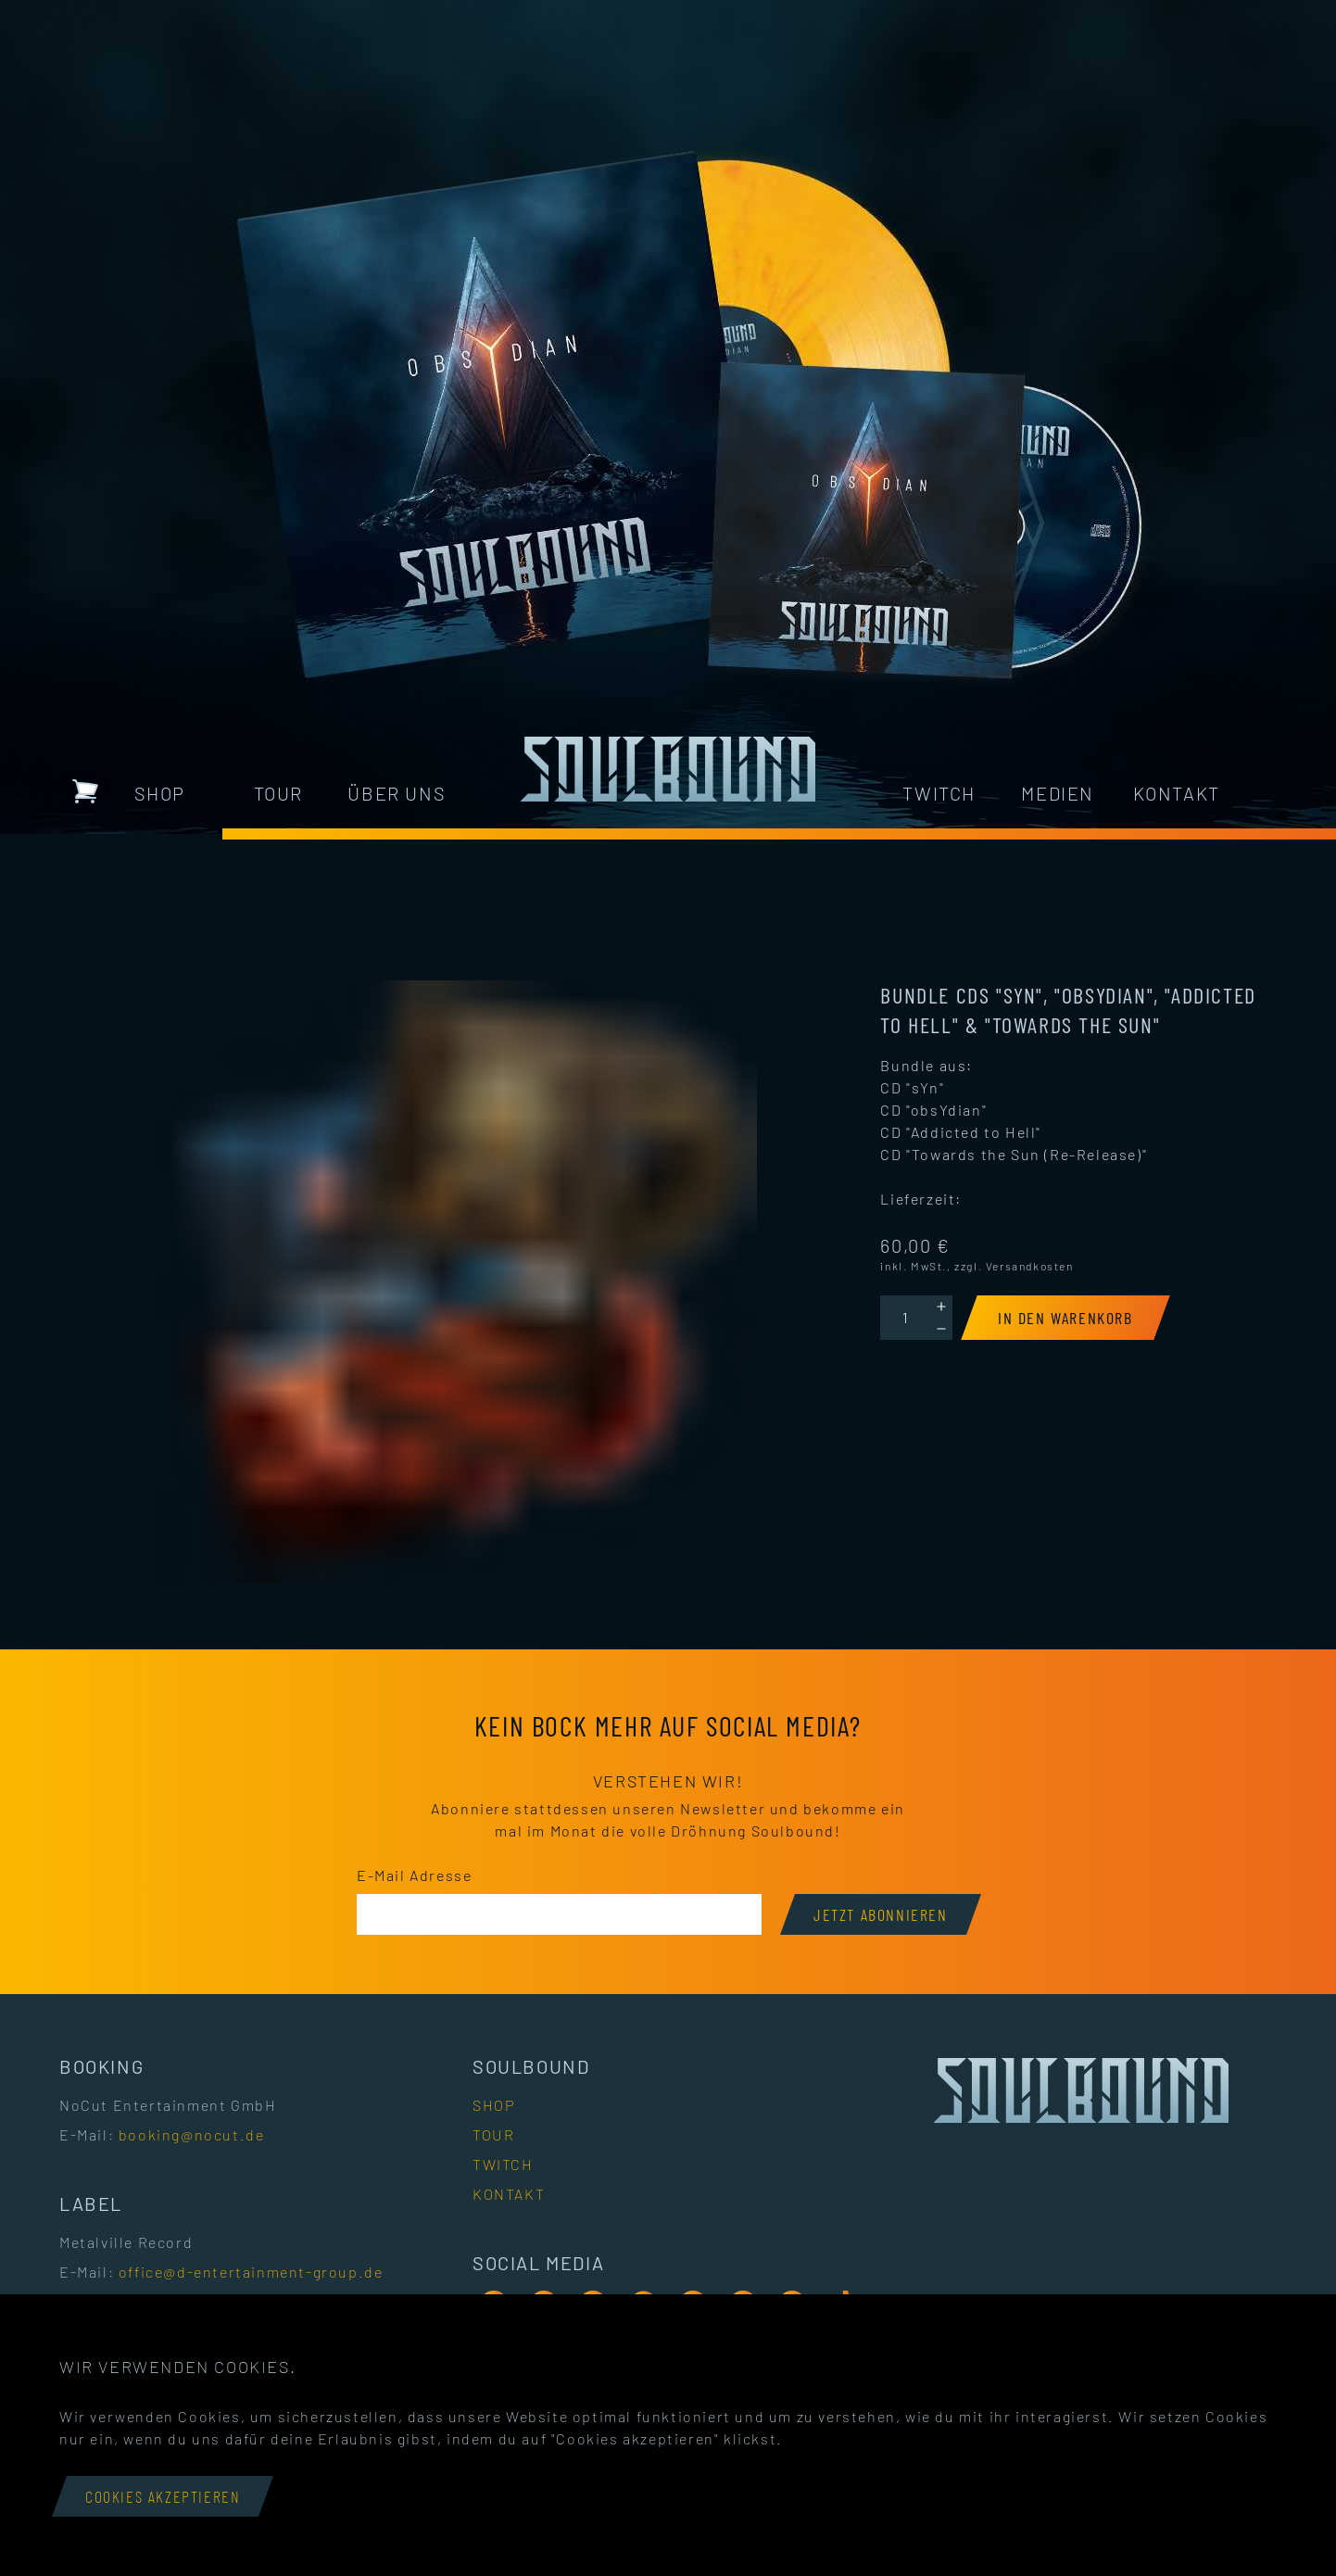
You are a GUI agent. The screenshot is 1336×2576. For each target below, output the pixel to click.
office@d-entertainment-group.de (251, 2271)
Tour (278, 793)
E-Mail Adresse (414, 1875)
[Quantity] (905, 1317)
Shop (159, 793)
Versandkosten (1030, 1265)
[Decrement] (941, 1329)
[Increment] (941, 1306)
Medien (1057, 793)
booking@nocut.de (192, 2134)
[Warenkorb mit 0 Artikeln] (85, 791)
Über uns (396, 793)
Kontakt (1176, 793)
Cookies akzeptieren (162, 2496)
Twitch (939, 793)
